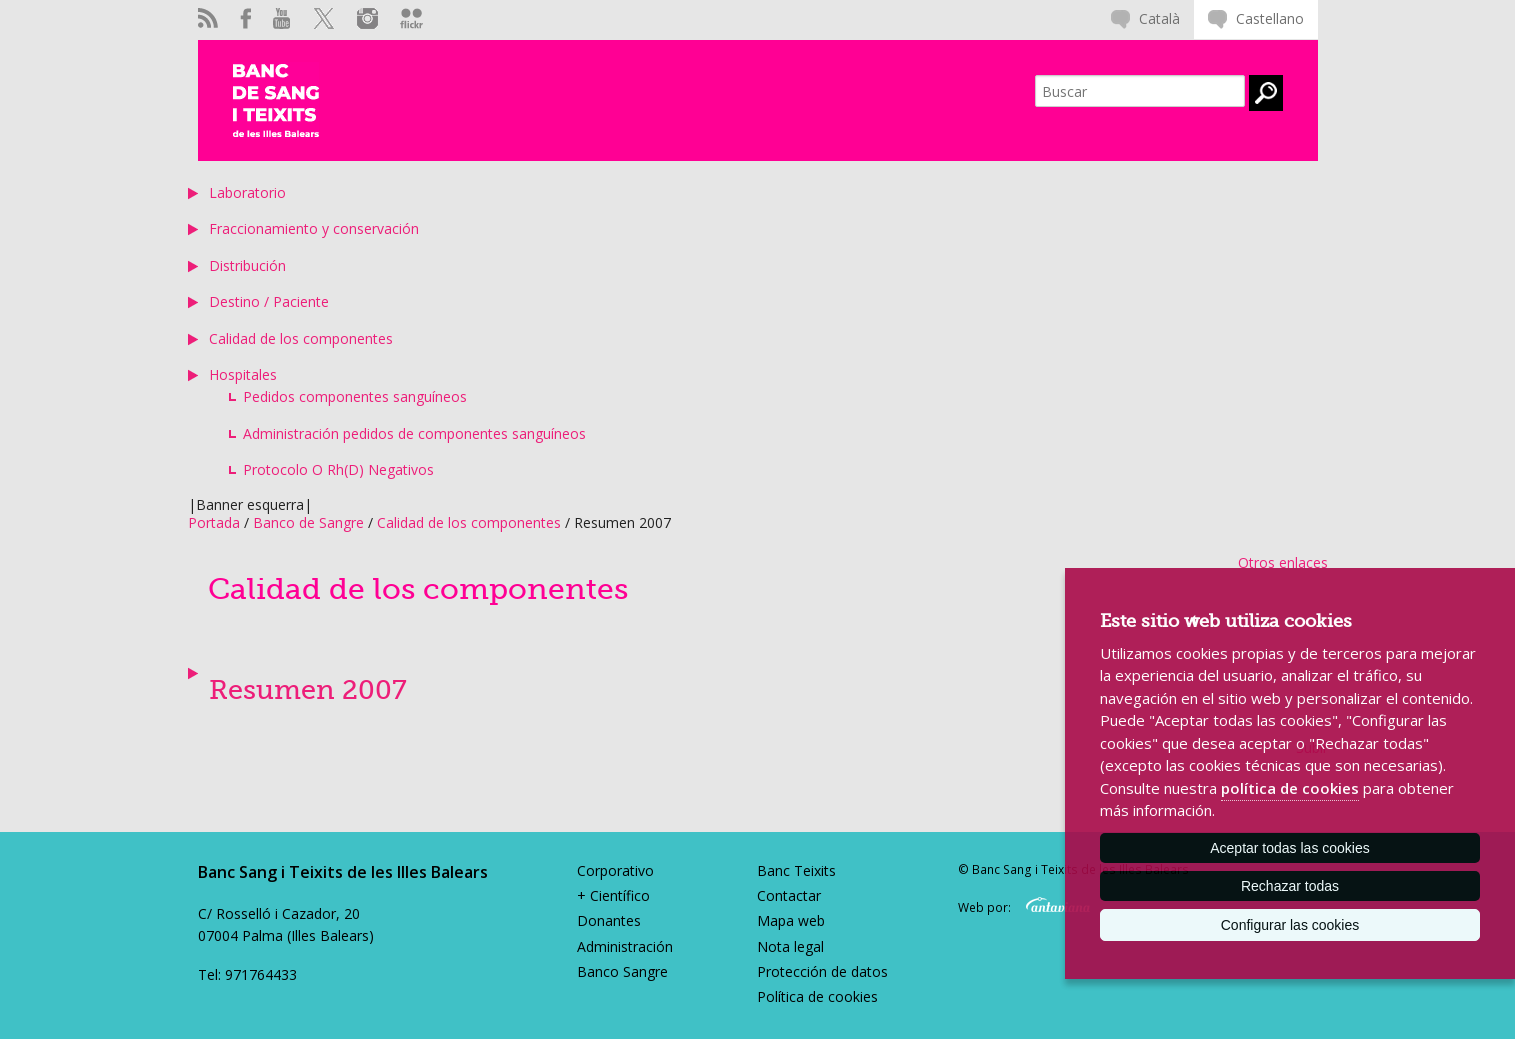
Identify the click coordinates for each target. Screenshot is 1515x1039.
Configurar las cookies (1290, 925)
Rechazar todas (1290, 886)
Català (1159, 18)
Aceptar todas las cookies (1290, 848)
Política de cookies (817, 996)
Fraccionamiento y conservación (314, 228)
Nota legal (790, 946)
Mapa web (791, 920)
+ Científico (613, 895)
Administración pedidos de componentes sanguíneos (414, 433)
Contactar (789, 895)
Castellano (1270, 18)
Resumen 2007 (308, 690)
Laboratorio (247, 192)
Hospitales (243, 374)
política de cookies (1290, 788)
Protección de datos (822, 971)
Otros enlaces (1283, 562)
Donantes (609, 920)
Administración (625, 946)
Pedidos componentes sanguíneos (355, 396)
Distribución (247, 265)
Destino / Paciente (269, 301)
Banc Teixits (796, 870)
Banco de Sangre (308, 522)
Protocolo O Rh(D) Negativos (338, 469)
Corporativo (615, 870)
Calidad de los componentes (301, 338)
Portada (214, 522)
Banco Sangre (622, 971)
